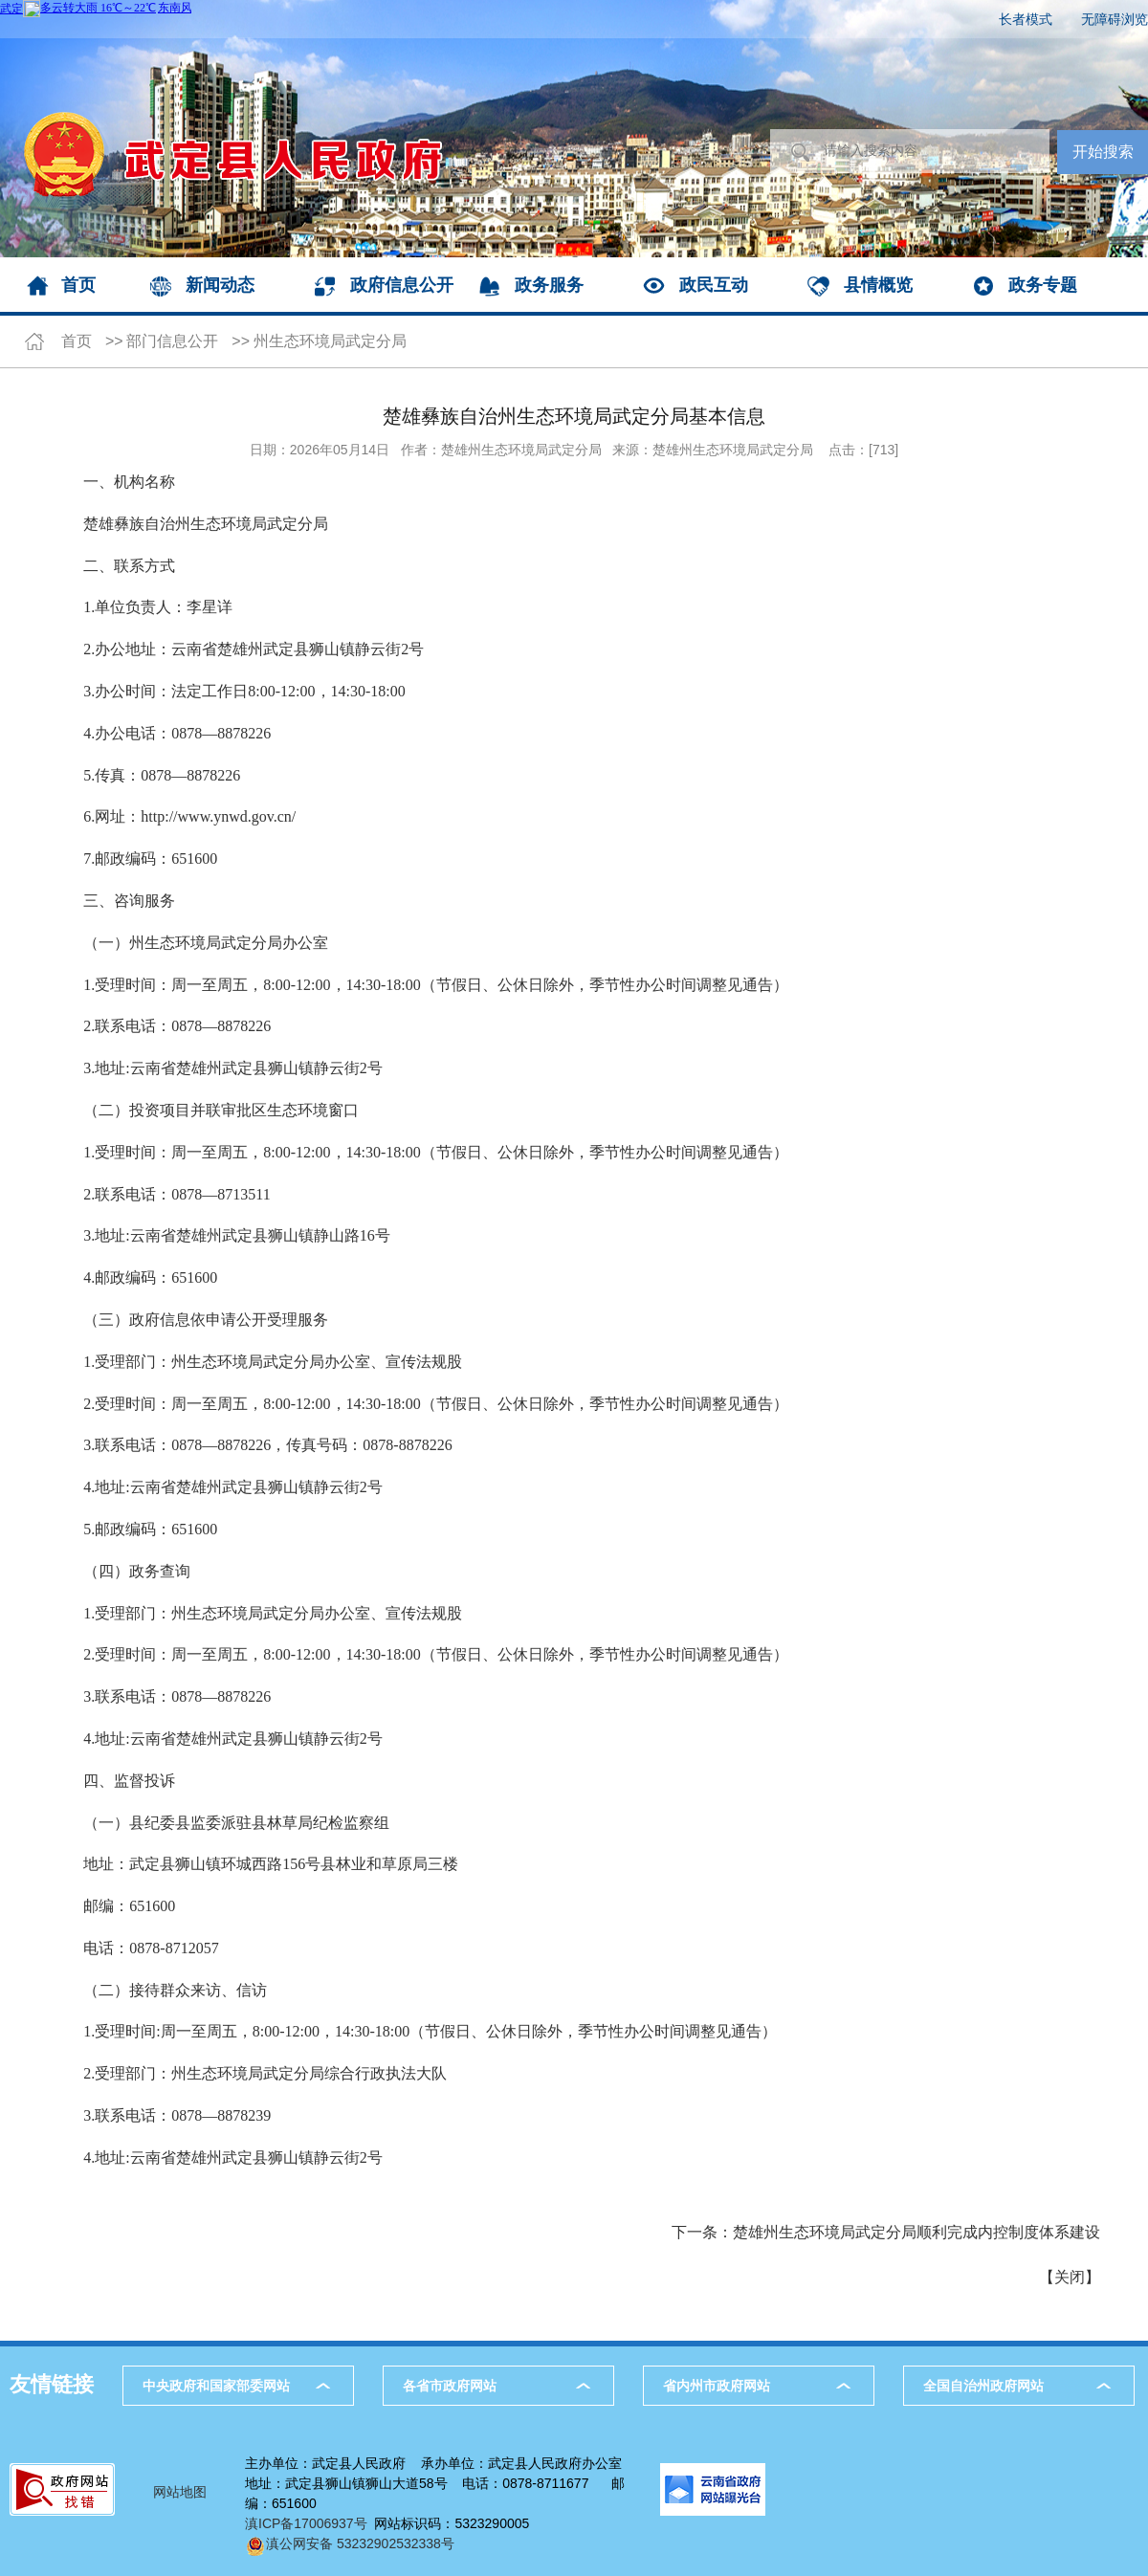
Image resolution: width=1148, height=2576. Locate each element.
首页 (78, 285)
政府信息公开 (401, 285)
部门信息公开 (172, 341)
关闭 (1069, 2277)
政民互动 (713, 285)
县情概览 (878, 285)
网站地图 (180, 2491)
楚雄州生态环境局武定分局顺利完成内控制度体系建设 (916, 2232)
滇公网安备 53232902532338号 (349, 2543)
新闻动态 (220, 285)
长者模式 (1025, 19)
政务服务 (549, 285)
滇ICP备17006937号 (306, 2523)
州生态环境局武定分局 (330, 341)
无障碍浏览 (1114, 19)
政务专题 (1042, 285)
